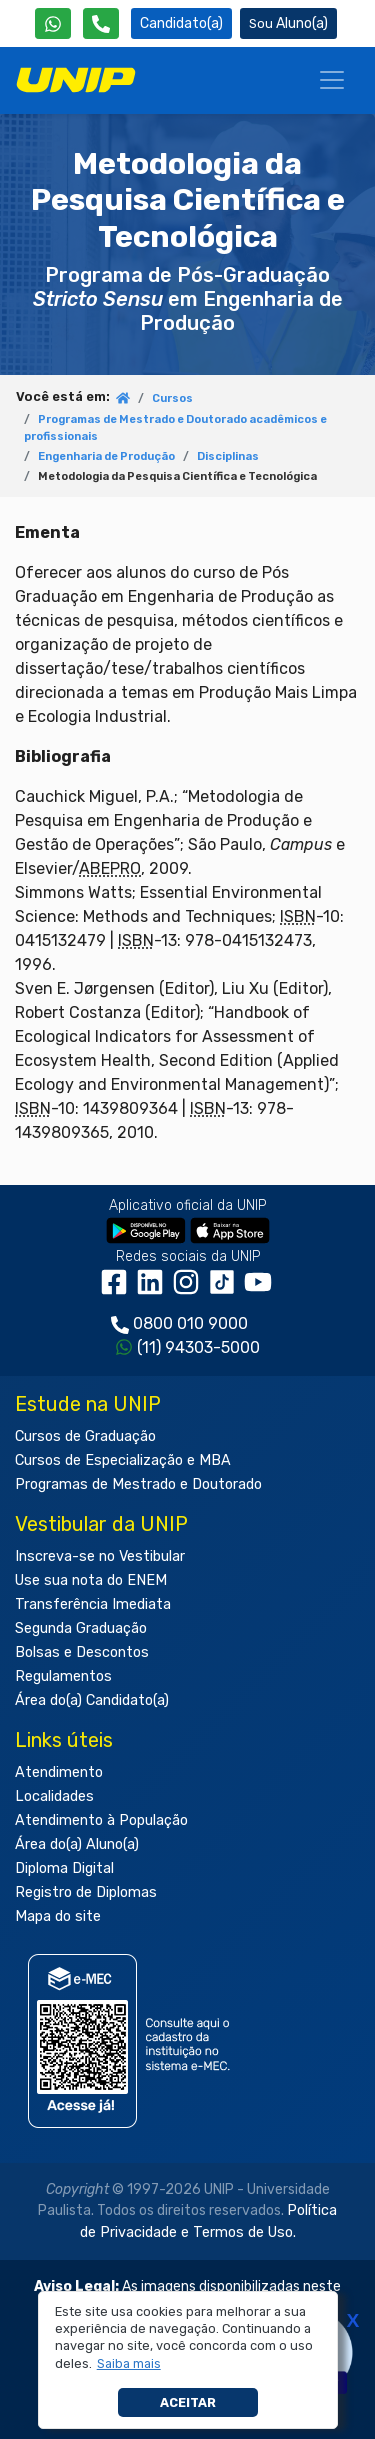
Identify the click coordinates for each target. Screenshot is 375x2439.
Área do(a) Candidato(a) (92, 1700)
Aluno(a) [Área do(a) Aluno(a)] (288, 23)
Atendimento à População (101, 1820)
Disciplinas (228, 456)
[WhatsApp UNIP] (53, 23)
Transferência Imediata (93, 1604)
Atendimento (59, 1772)
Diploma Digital (64, 1868)
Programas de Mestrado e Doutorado (138, 1484)
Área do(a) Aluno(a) (77, 1844)
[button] (128, 2364)
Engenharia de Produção (106, 456)
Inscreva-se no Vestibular (100, 1556)
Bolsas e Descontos (82, 1652)
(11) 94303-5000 (198, 1347)
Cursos (172, 398)
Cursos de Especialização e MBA (123, 1460)
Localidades (54, 1796)
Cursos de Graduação (85, 1436)
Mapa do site (58, 1916)
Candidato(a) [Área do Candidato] (181, 23)
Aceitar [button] (188, 2402)
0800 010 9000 (190, 1323)
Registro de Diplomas (86, 1892)
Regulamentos (63, 1676)
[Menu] (332, 80)
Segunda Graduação (81, 1628)
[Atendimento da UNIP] (101, 23)
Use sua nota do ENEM (91, 1580)
